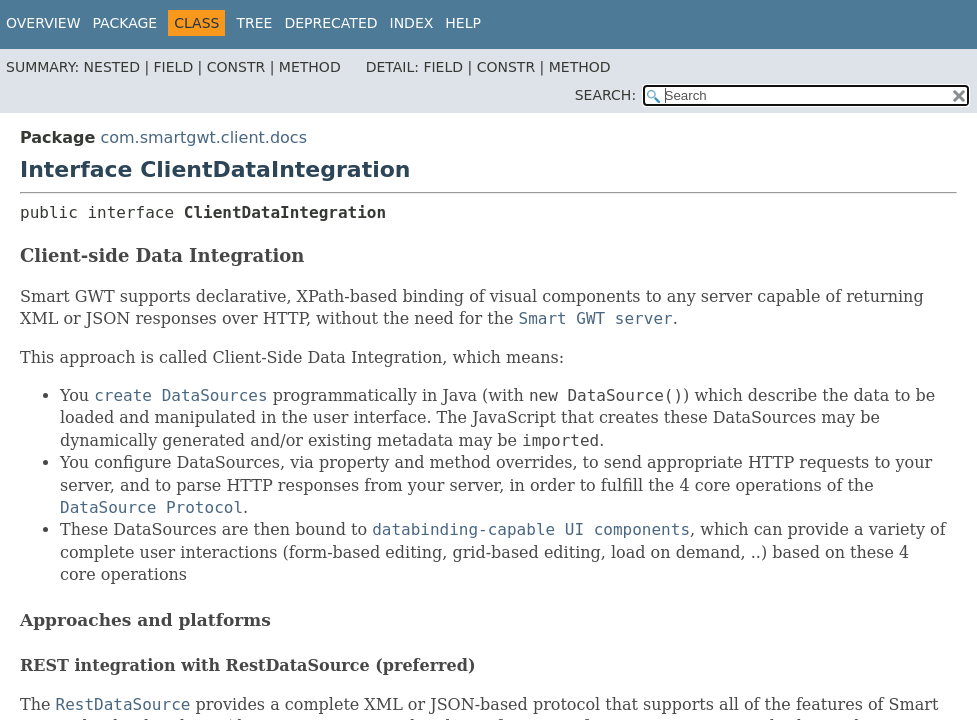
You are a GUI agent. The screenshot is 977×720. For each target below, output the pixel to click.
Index (412, 23)
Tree (254, 23)
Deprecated (330, 23)
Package (125, 23)
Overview (43, 23)
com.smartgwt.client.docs (203, 137)
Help (463, 23)
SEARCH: (605, 95)
